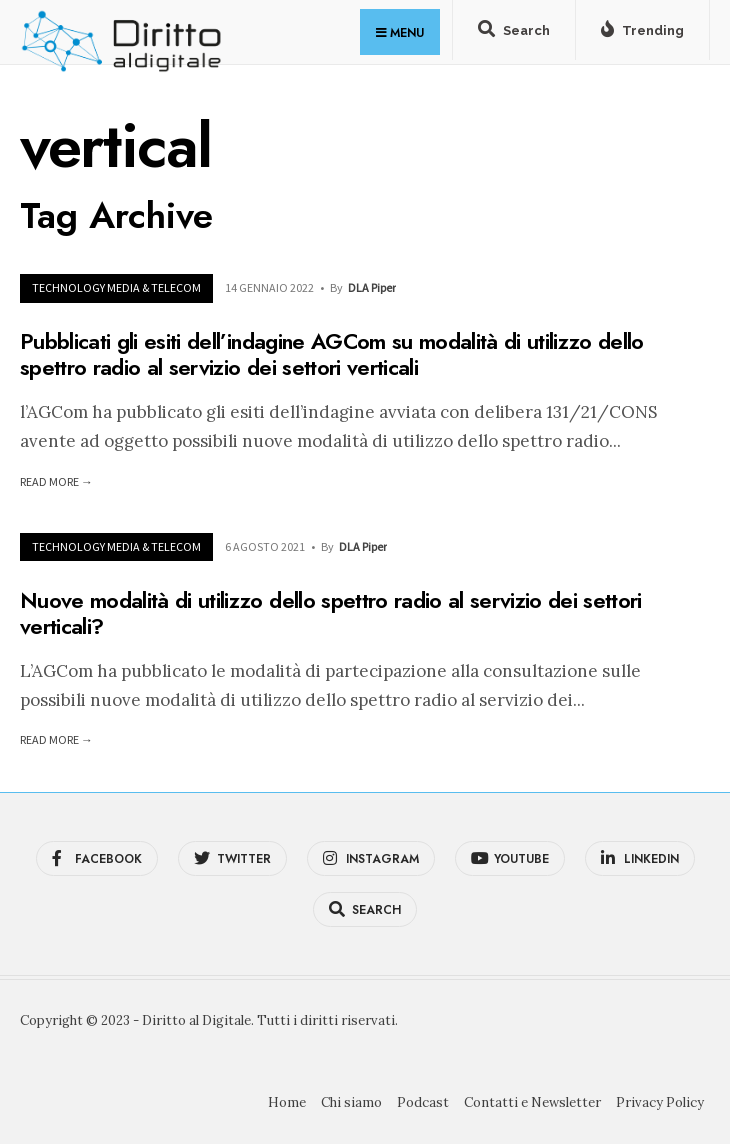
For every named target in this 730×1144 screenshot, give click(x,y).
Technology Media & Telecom (116, 287)
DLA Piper (372, 287)
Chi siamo (351, 1102)
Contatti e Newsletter (532, 1102)
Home (287, 1102)
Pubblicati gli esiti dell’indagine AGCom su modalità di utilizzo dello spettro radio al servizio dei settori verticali (332, 354)
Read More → (56, 481)
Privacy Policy (660, 1102)
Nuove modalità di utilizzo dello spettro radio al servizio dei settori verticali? (331, 612)
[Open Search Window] (514, 34)
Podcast (423, 1102)
